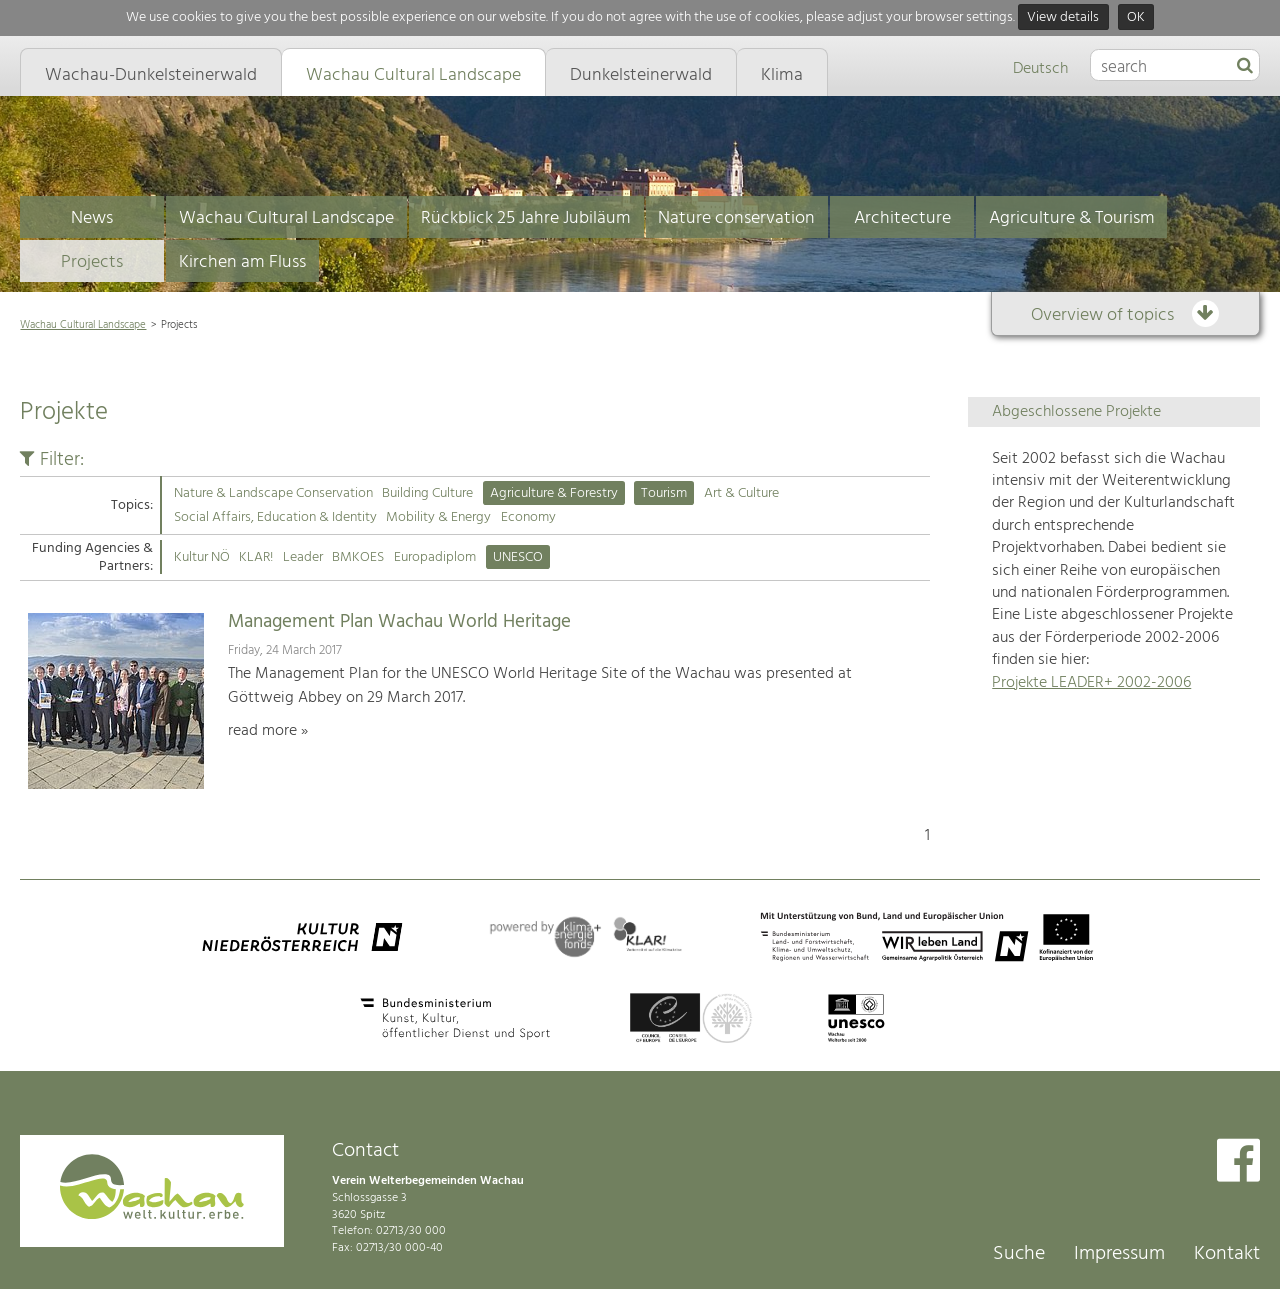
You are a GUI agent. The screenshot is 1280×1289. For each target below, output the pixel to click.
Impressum (1119, 1254)
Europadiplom (435, 557)
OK (1136, 17)
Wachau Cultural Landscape (286, 218)
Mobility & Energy (438, 517)
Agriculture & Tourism (1072, 218)
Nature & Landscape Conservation (273, 493)
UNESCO (518, 557)
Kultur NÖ (202, 557)
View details (1063, 17)
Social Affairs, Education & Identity (275, 517)
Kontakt (1227, 1254)
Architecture (902, 218)
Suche (1019, 1254)
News (92, 218)
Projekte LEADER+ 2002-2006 (1091, 683)
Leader (303, 557)
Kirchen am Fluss (242, 262)
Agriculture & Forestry (554, 493)
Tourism (664, 493)
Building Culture (427, 493)
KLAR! (256, 557)
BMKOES (358, 557)
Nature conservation (736, 218)
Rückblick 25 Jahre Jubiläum (526, 218)
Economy (528, 517)
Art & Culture (741, 493)
